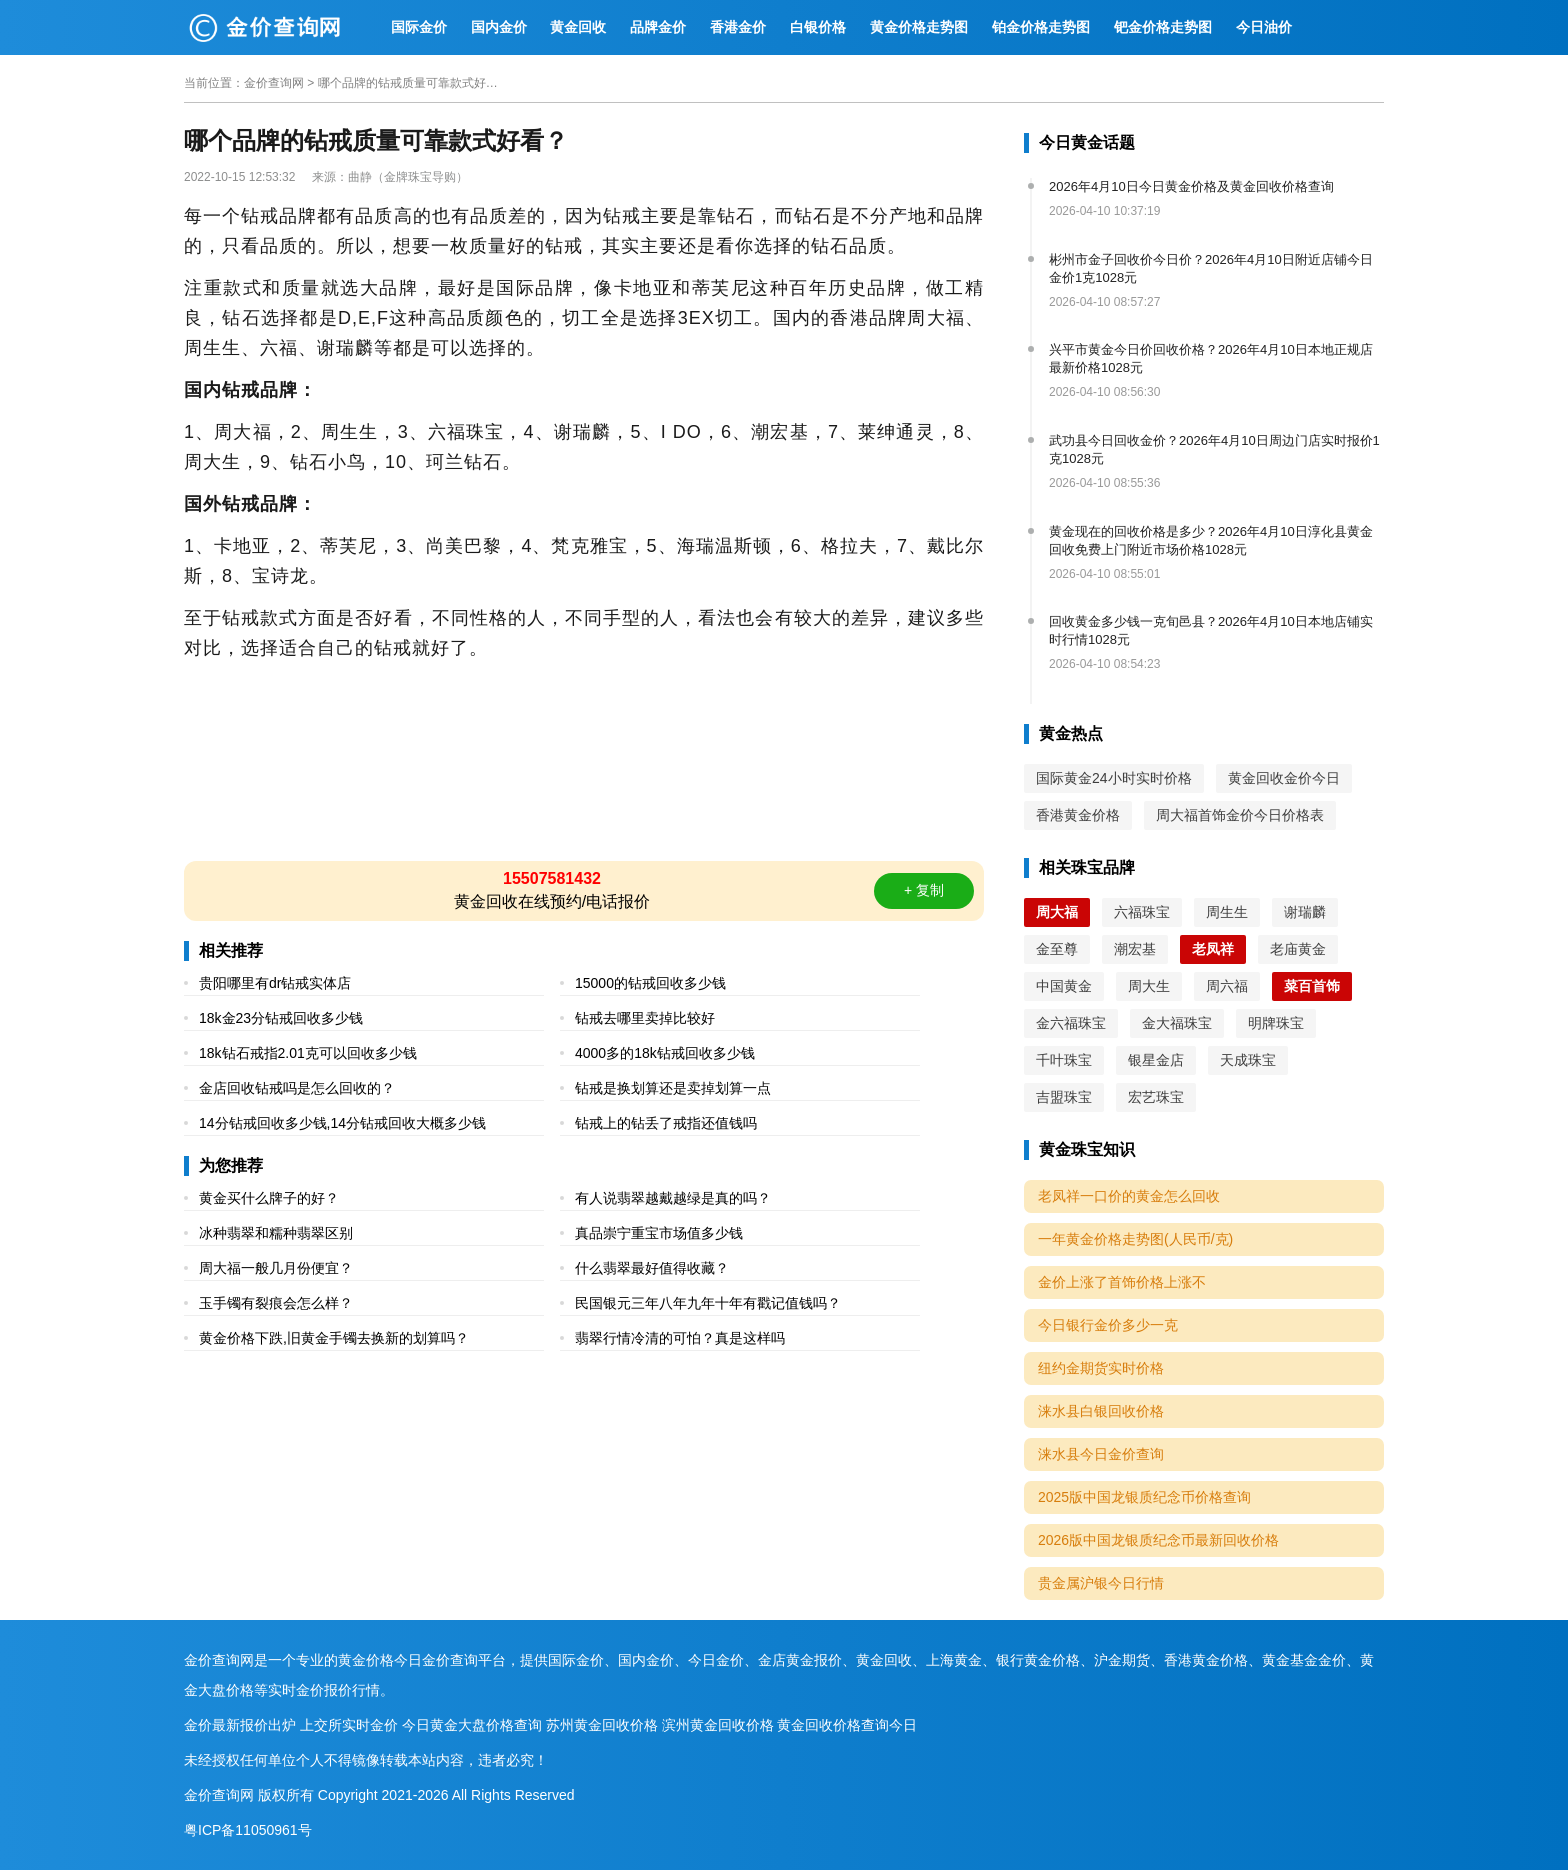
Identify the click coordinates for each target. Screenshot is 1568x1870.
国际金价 (419, 27)
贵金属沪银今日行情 (1101, 1583)
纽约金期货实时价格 (1101, 1368)
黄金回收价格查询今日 (847, 1725)
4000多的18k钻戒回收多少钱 (665, 1053)
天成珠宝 (1248, 1060)
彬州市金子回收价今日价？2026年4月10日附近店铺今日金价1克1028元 (1211, 268)
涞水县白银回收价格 (1101, 1411)
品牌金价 (658, 27)
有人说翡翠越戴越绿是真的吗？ (673, 1198)
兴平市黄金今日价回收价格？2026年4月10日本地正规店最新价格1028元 (1211, 358)
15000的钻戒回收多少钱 (650, 983)
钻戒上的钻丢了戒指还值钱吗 (666, 1123)
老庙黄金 (1298, 949)
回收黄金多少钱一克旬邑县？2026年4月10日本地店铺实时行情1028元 (1211, 630)
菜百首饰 (1312, 986)
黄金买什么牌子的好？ (269, 1198)
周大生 (1149, 986)
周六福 (1227, 986)
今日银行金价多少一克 (1108, 1325)
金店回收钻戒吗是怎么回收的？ (297, 1088)
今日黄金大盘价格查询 (472, 1725)
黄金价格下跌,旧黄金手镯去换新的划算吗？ (334, 1338)
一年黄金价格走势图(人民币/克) (1135, 1239)
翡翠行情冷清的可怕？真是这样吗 (680, 1338)
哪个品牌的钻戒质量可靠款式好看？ (408, 83)
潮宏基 (1135, 949)
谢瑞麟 (1305, 912)
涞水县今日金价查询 (1101, 1454)
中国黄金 (1064, 986)
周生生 (1227, 912)
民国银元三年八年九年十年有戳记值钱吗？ (708, 1303)
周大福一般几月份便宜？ (276, 1268)
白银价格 (818, 27)
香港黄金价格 (1078, 815)
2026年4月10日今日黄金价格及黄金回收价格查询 (1191, 186)
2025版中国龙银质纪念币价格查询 (1144, 1497)
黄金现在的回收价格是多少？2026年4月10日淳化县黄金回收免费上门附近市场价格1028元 (1211, 540)
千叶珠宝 (1064, 1060)
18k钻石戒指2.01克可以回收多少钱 (308, 1053)
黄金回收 (578, 27)
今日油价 (1264, 27)
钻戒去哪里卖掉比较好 (645, 1018)
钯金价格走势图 (1163, 27)
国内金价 (499, 27)
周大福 (1057, 912)
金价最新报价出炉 (240, 1725)
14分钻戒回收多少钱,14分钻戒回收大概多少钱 (342, 1123)
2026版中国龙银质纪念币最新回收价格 (1158, 1540)
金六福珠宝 (1071, 1023)
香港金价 (738, 27)
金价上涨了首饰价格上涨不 (1122, 1282)
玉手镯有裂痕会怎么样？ (276, 1303)
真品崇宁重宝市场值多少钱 (659, 1233)
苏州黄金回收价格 (602, 1725)
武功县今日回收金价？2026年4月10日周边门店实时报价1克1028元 (1214, 449)
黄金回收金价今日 (1284, 778)
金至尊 (1057, 949)
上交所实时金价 (349, 1725)
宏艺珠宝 (1156, 1097)
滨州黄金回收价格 (718, 1725)
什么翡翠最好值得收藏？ (652, 1268)
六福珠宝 (1142, 912)
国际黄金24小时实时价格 (1114, 778)
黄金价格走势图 (919, 27)
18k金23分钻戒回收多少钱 (281, 1018)
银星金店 (1156, 1060)
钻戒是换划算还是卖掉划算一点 (673, 1088)
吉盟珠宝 (1064, 1097)
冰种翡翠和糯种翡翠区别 (276, 1233)
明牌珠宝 (1276, 1023)
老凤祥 (1213, 949)
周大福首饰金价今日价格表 (1240, 815)
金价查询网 (274, 83)
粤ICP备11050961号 (248, 1830)
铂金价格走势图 (1041, 27)
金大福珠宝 (1177, 1023)
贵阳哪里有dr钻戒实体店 (275, 983)
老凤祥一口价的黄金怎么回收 (1129, 1196)
